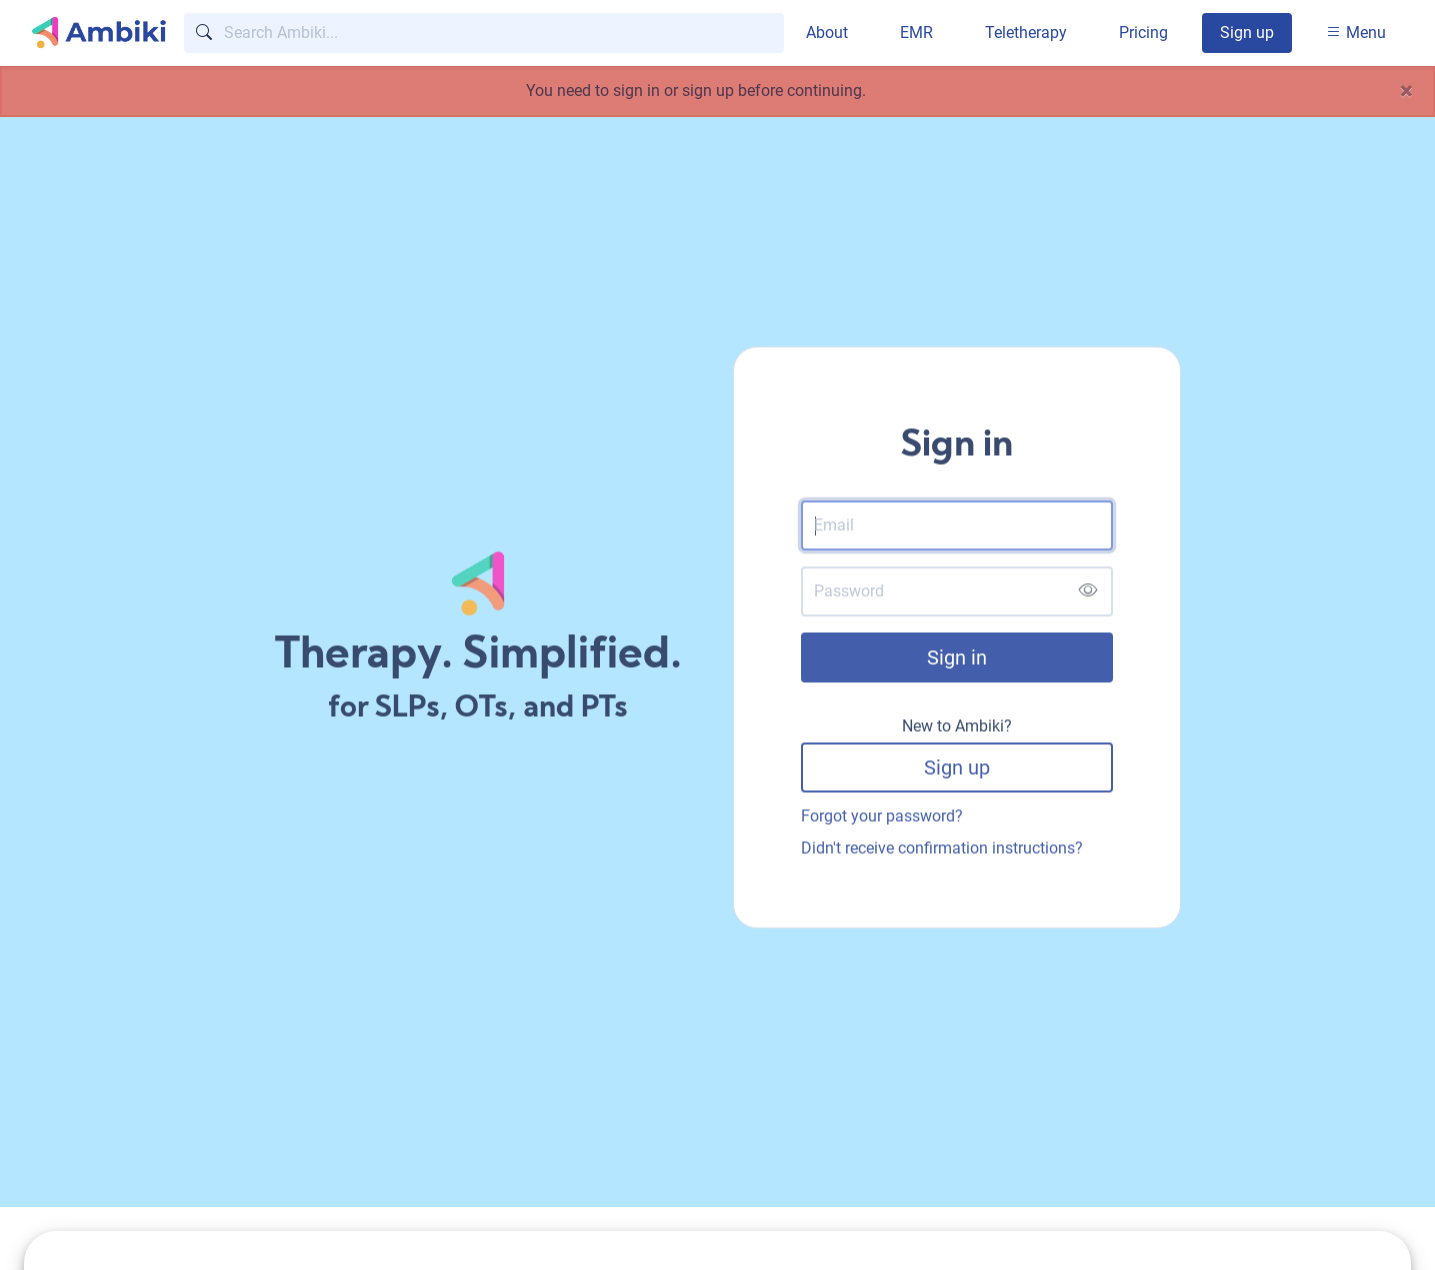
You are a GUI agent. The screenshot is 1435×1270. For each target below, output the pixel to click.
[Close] (1406, 91)
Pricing (1143, 32)
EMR (916, 32)
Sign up (1247, 32)
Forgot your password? (882, 818)
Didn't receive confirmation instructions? (942, 850)
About (827, 32)
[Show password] (1087, 594)
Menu (1356, 32)
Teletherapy (1026, 32)
